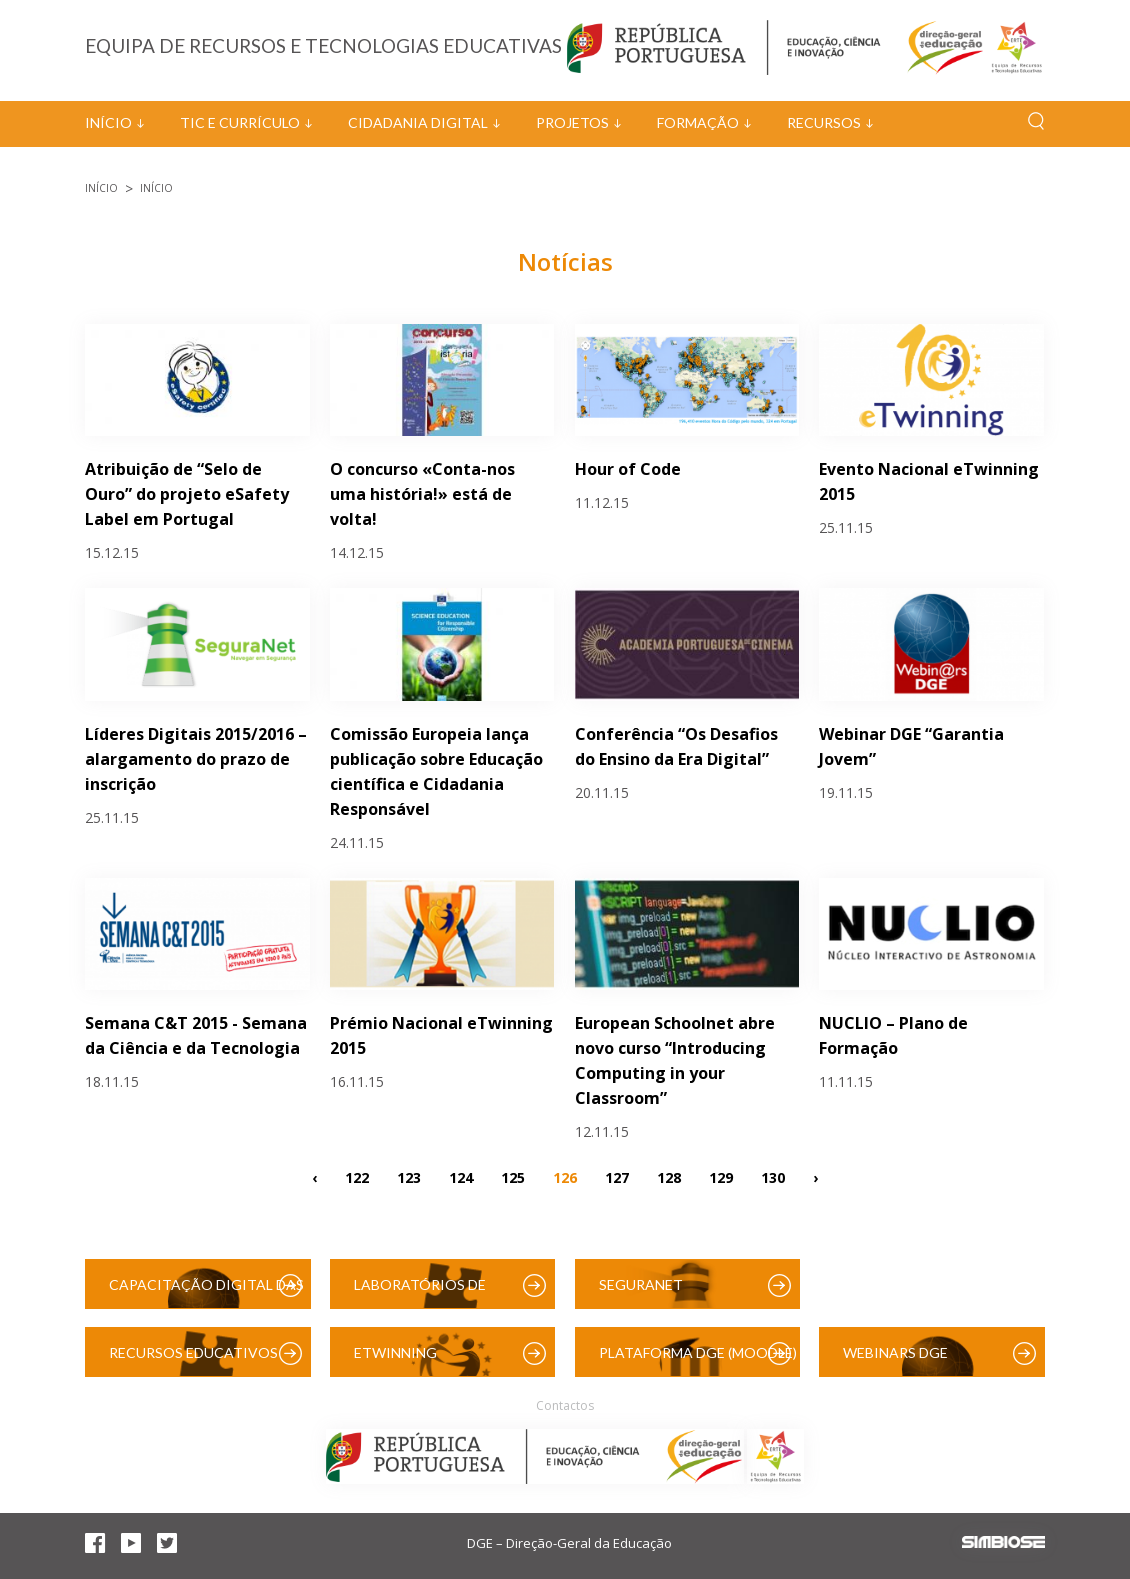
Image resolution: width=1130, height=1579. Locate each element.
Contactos (565, 1405)
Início (108, 122)
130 (773, 1177)
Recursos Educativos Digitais (193, 1360)
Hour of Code (628, 469)
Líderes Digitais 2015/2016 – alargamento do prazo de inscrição (196, 759)
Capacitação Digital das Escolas (206, 1292)
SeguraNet (641, 1284)
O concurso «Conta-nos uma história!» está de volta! (422, 494)
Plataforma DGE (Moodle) (698, 1352)
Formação (698, 122)
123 (409, 1177)
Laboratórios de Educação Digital (424, 1292)
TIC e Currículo (240, 122)
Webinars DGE (895, 1352)
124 (461, 1177)
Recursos (824, 122)
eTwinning (395, 1352)
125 (513, 1177)
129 (721, 1177)
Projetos (572, 122)
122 (357, 1177)
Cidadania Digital (418, 122)
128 (669, 1177)
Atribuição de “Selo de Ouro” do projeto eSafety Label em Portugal (187, 494)
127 (617, 1177)
